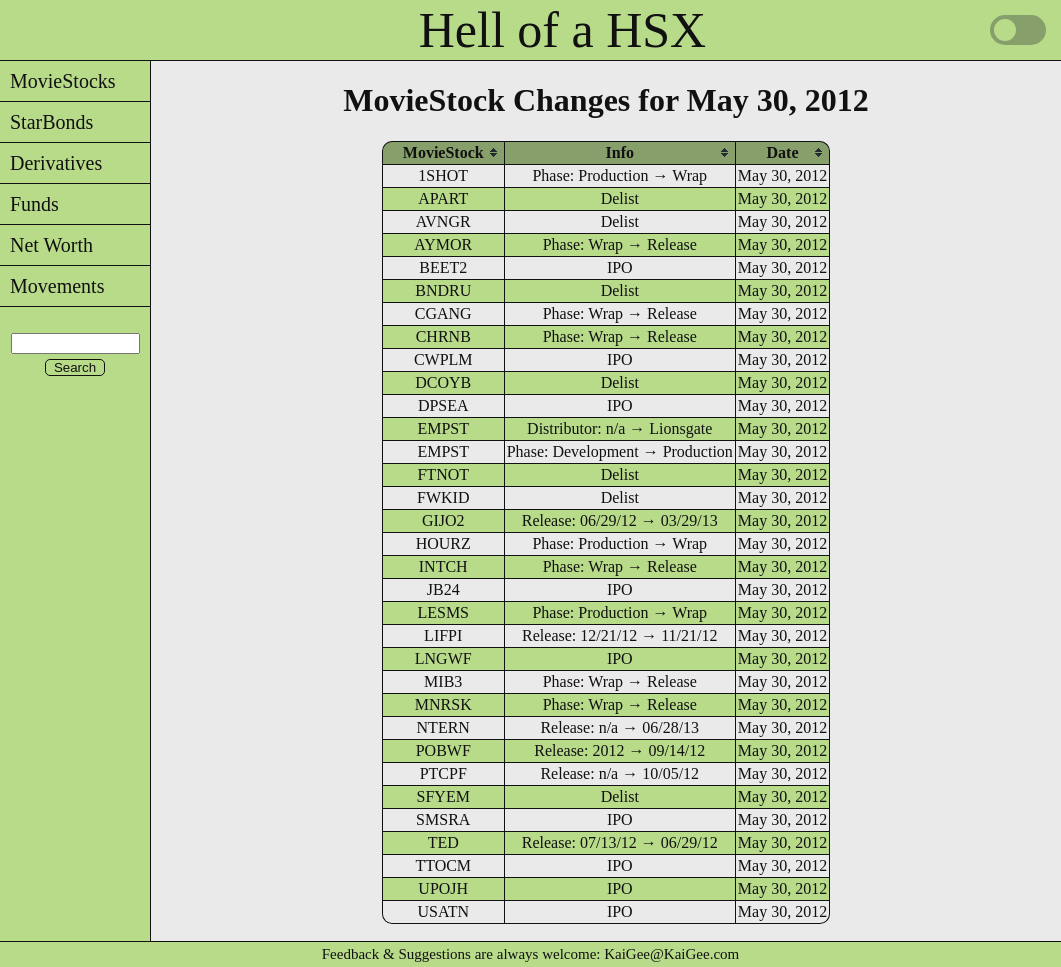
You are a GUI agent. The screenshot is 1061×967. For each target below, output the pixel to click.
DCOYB (443, 382)
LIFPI (443, 635)
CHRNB (443, 336)
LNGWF (443, 658)
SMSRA (443, 819)
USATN (443, 911)
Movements (52, 286)
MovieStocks (58, 81)
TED (443, 842)
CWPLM (443, 359)
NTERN (443, 727)
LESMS (443, 612)
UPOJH (443, 888)
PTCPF (443, 773)
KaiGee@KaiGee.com (671, 954)
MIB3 (443, 681)
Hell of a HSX (562, 30)
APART (443, 198)
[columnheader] (443, 152)
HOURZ (443, 543)
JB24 (443, 589)
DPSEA (443, 405)
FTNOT (443, 474)
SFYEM (443, 796)
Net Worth (46, 245)
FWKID (443, 497)
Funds (29, 204)
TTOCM (443, 865)
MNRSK (443, 704)
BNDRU (443, 290)
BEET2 (443, 267)
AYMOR (443, 244)
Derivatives (51, 163)
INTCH (443, 566)
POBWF (443, 750)
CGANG (443, 313)
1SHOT (443, 175)
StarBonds (46, 122)
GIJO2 (443, 520)
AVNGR (443, 221)
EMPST (443, 428)
